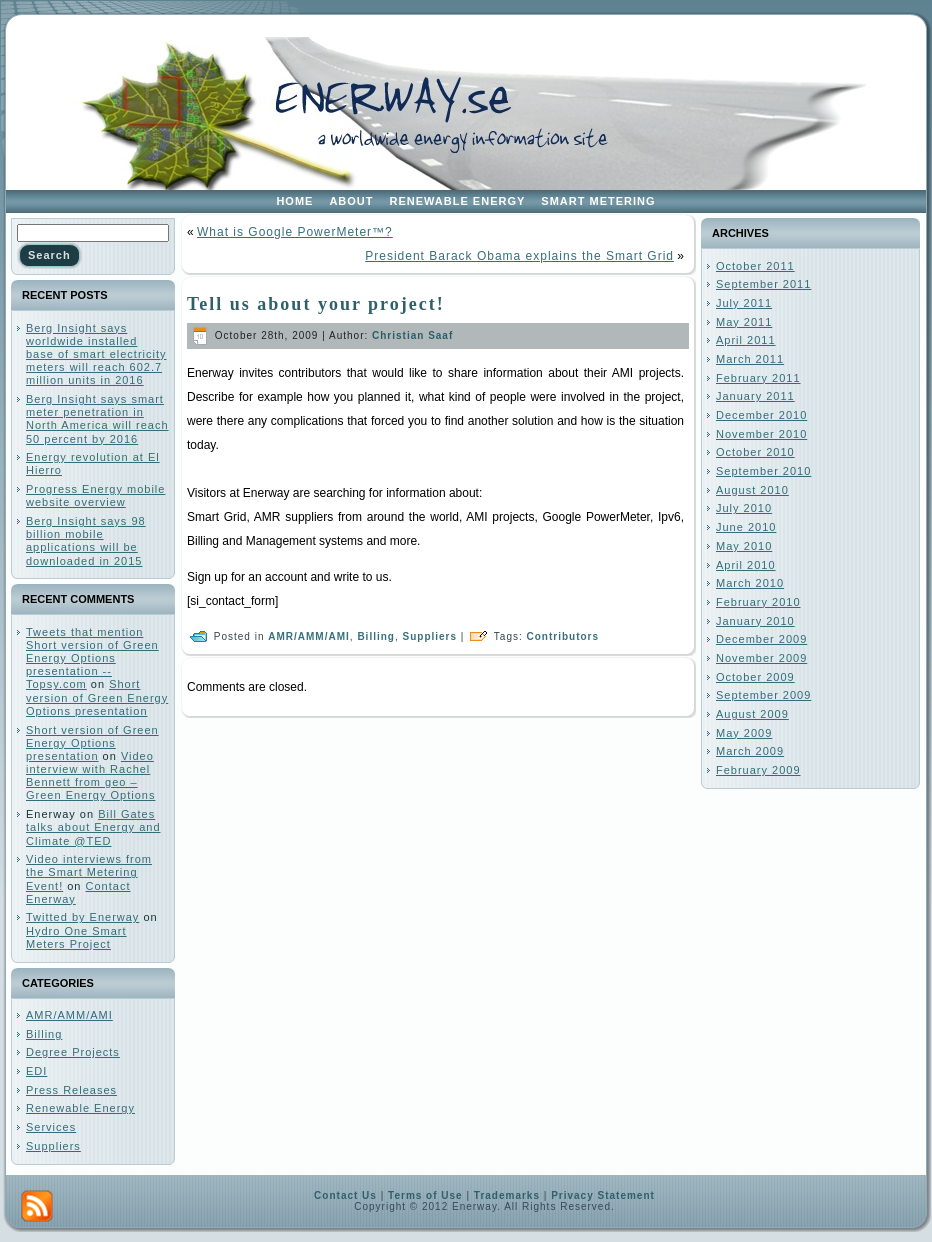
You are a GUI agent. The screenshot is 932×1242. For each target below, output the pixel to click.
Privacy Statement (603, 1195)
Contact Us (345, 1195)
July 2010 (744, 508)
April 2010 (746, 565)
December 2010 (761, 415)
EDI (36, 1071)
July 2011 (744, 303)
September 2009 (763, 695)
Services (51, 1127)
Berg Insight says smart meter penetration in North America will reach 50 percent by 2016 (97, 419)
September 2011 (763, 284)
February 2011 (758, 378)
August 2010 (752, 490)
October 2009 (755, 677)
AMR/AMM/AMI (69, 1015)
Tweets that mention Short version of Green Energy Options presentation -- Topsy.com (92, 658)
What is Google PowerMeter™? (295, 232)
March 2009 (750, 751)
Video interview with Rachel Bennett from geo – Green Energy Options (90, 776)
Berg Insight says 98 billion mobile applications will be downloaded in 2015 (86, 541)
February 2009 (758, 770)
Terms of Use (425, 1195)
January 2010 (755, 621)
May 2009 (744, 733)
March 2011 (750, 359)
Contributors (563, 636)
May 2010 (744, 546)
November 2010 (761, 434)
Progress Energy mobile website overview (95, 495)
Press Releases (71, 1090)
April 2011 (746, 340)
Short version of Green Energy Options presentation (97, 697)
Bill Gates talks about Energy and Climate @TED (93, 827)
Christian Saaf (412, 335)
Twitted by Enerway (82, 917)
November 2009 (761, 658)
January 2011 (755, 396)
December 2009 (761, 639)
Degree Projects (73, 1052)
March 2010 (750, 583)
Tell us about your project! (316, 304)
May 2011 (744, 322)
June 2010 (746, 527)
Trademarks (507, 1195)
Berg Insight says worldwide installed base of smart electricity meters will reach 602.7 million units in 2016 (96, 354)
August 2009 (752, 714)
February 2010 (758, 602)
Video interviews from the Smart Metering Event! (89, 872)
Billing (44, 1034)
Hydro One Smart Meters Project (76, 937)
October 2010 (755, 452)
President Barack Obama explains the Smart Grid (519, 256)
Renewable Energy (80, 1108)
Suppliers (53, 1146)
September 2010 (763, 471)
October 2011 (755, 266)
